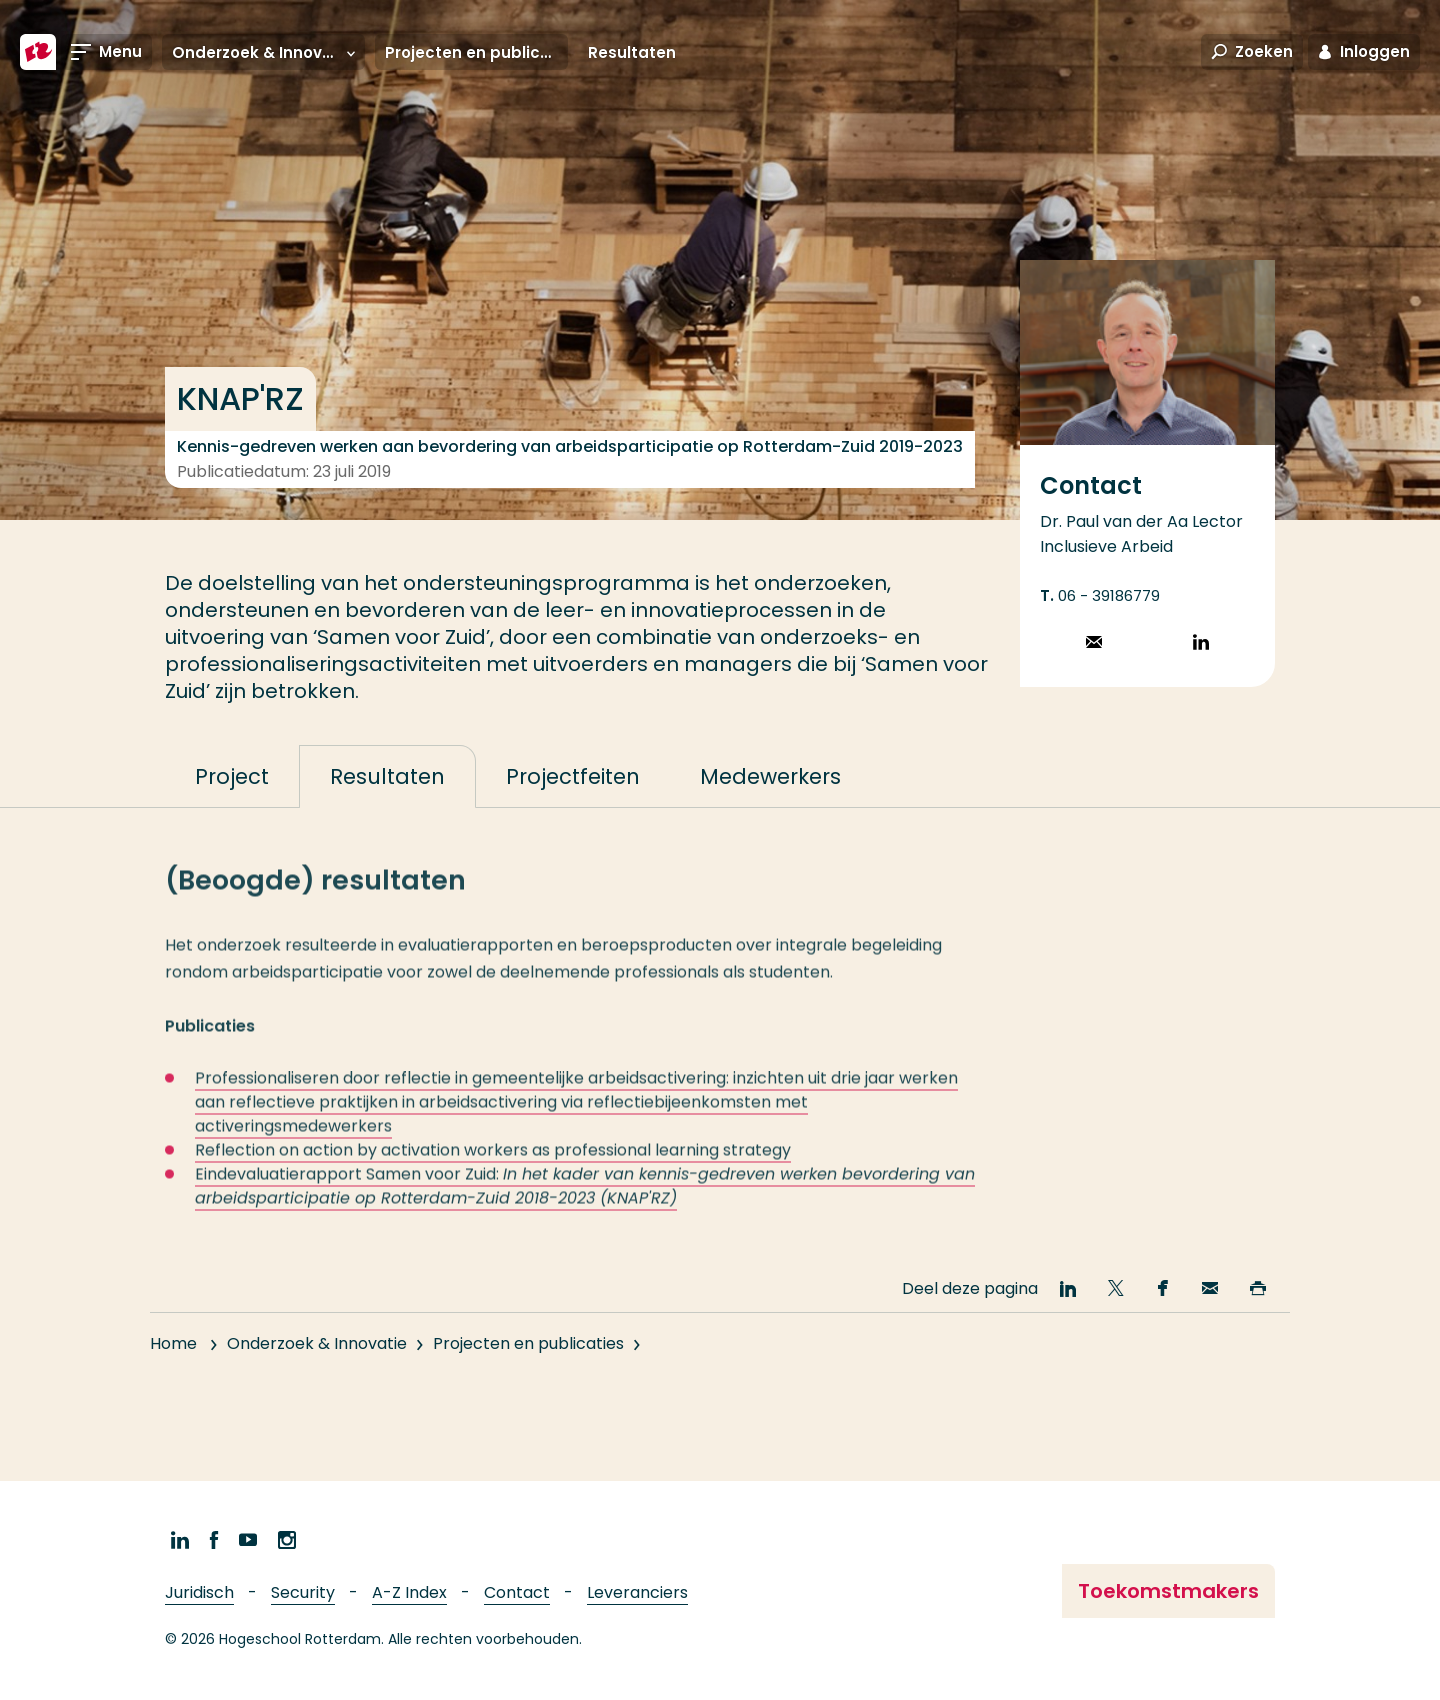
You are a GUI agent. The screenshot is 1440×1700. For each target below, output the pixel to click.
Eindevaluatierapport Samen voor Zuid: (585, 1203)
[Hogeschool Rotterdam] (38, 52)
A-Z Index (409, 1592)
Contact (517, 1592)
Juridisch (199, 1592)
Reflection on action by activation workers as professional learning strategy (493, 1167)
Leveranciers (637, 1592)
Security (303, 1592)
